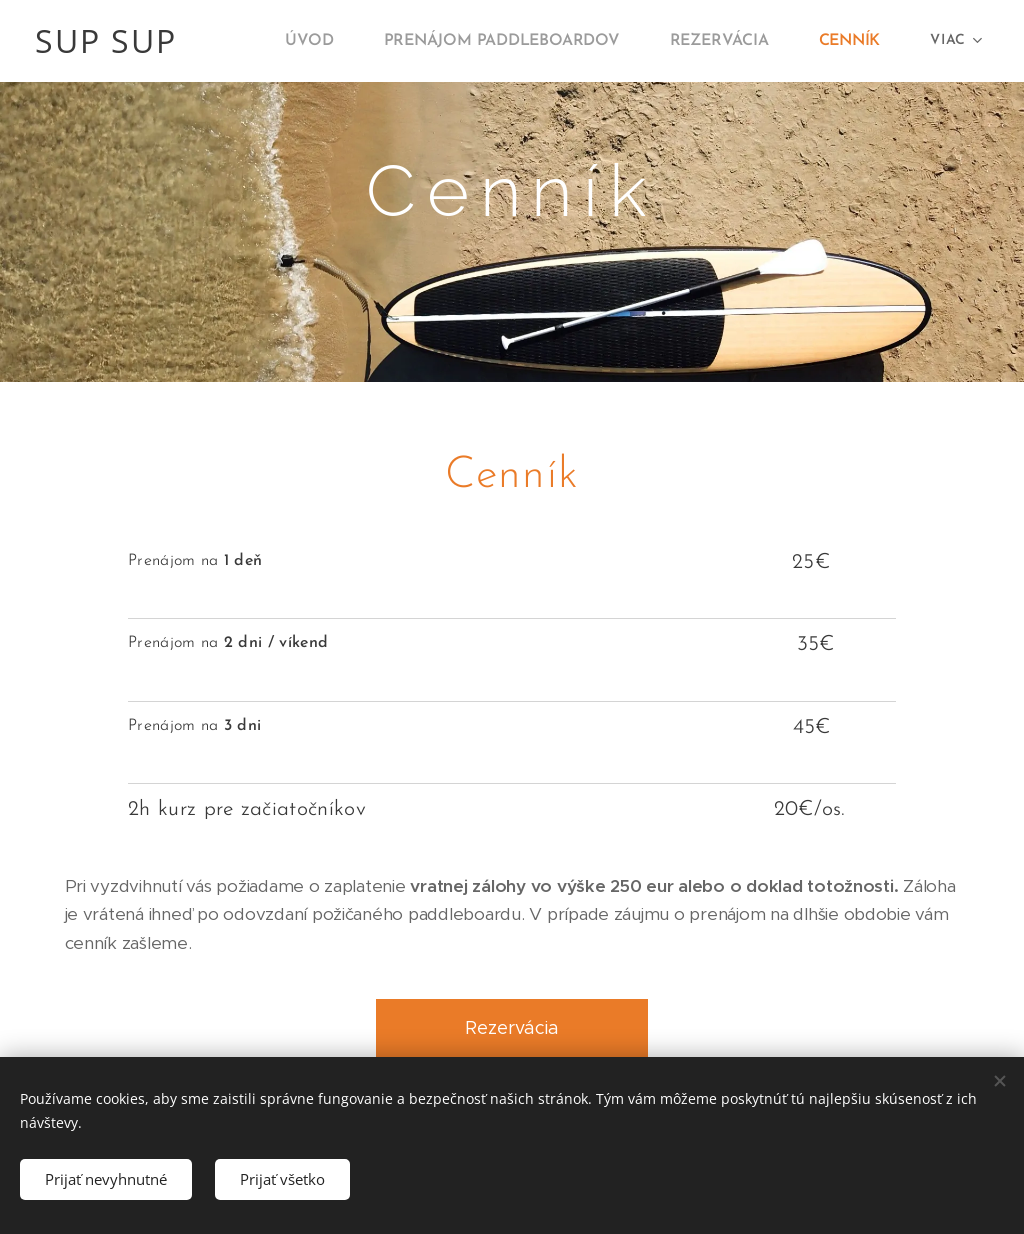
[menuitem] (334, 41)
